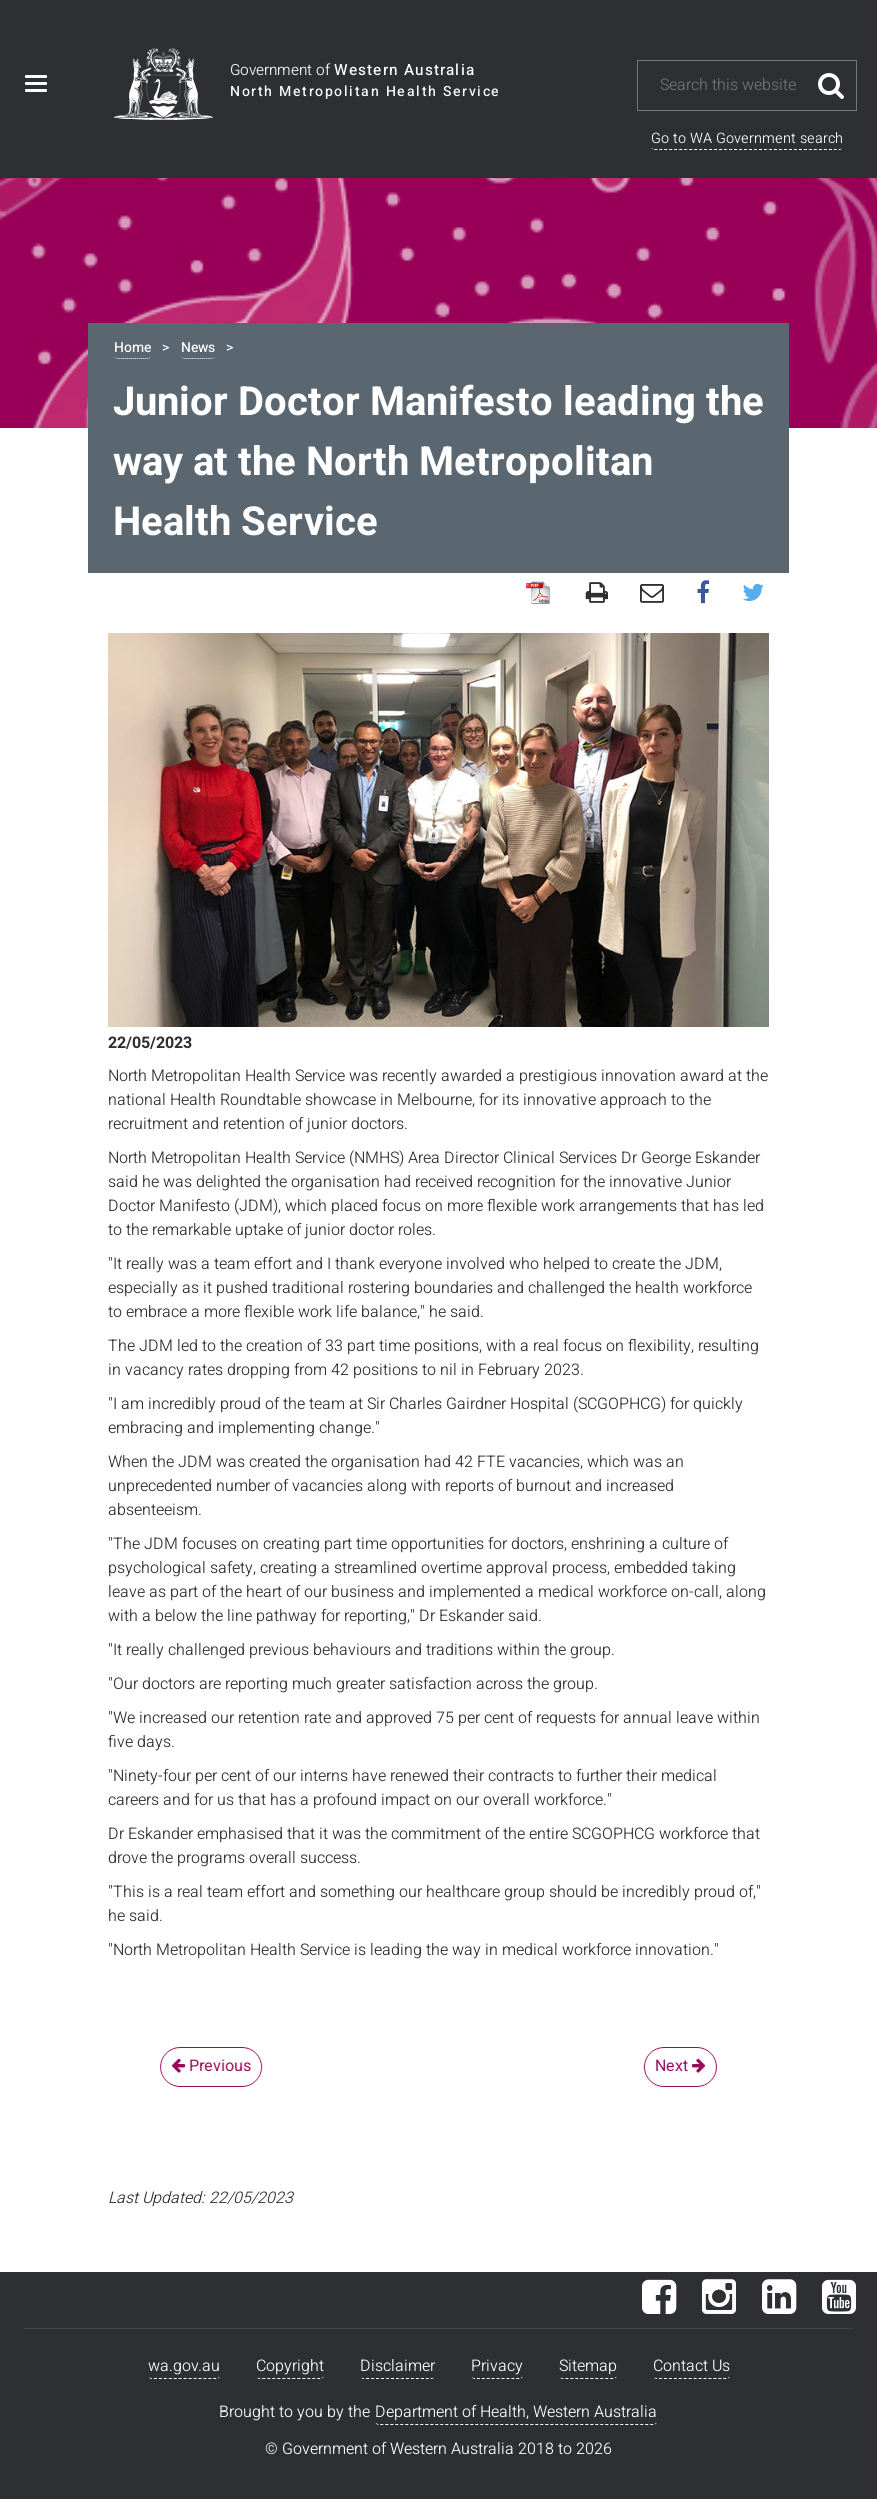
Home (132, 347)
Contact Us (691, 2366)
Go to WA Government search (747, 138)
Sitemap (588, 2366)
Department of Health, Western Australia (516, 2412)
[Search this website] (732, 85)
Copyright (290, 2366)
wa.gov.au (184, 2366)
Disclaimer (397, 2366)
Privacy (497, 2366)
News (198, 347)
